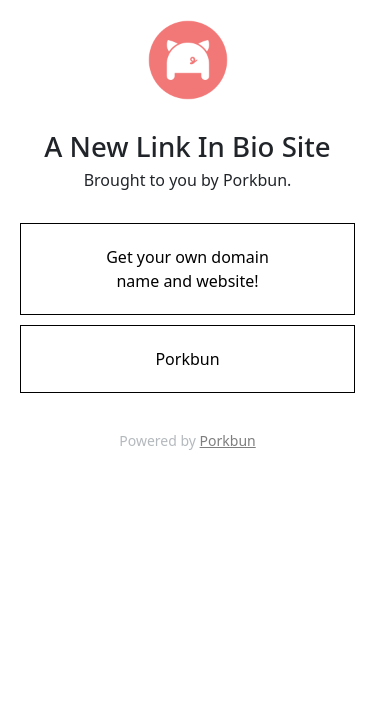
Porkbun (228, 440)
